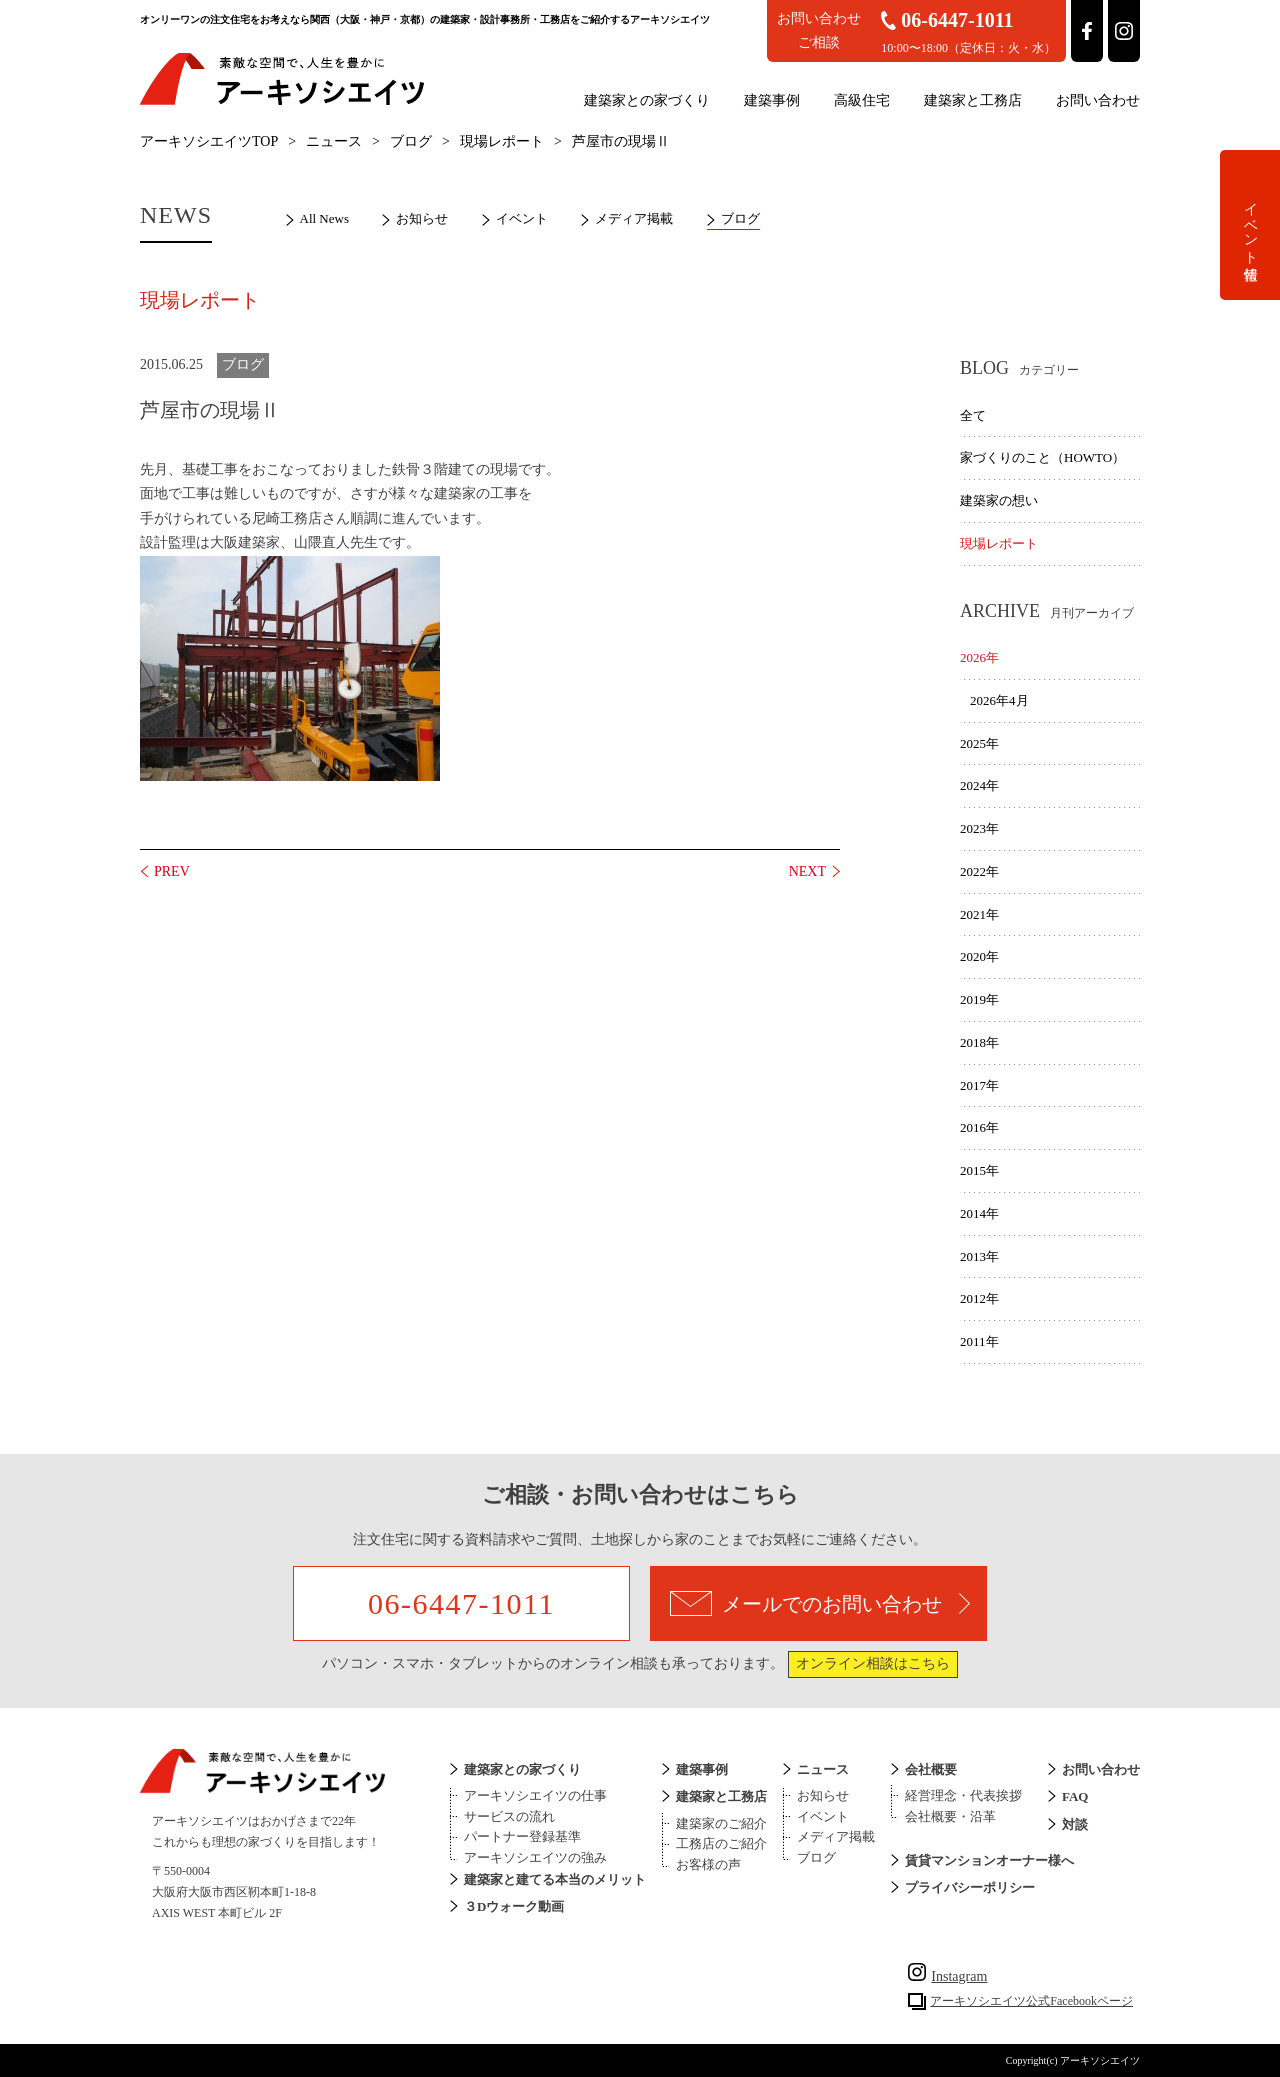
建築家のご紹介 (721, 1823)
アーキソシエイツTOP (209, 141)
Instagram (947, 1976)
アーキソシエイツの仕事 (535, 1795)
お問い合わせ (1098, 100)
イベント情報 (1250, 225)
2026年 (979, 657)
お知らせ (422, 218)
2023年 (979, 828)
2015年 (979, 1170)
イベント (522, 218)
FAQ (1075, 1796)
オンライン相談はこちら (873, 1663)
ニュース (334, 141)
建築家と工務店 (973, 100)
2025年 (979, 743)
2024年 (979, 785)
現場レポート (502, 141)
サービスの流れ (509, 1816)
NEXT (807, 871)
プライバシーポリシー (970, 1887)
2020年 (979, 956)
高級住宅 (862, 100)
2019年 (979, 999)
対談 (1075, 1824)
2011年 (979, 1341)
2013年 (979, 1256)
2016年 (979, 1127)
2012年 (979, 1298)
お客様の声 (708, 1864)
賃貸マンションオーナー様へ (989, 1860)
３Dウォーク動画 (514, 1906)
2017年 (979, 1085)
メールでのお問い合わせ (820, 1603)
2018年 (979, 1042)
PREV (172, 871)
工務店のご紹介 (721, 1843)
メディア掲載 (634, 218)
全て (973, 415)
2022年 (979, 871)
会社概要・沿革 (950, 1816)
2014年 (979, 1213)
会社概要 (931, 1769)
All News (324, 218)
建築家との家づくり (647, 100)
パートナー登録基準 (522, 1836)
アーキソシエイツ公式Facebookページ (1031, 2001)
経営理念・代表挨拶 (963, 1795)
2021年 (979, 914)
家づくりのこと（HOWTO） (1042, 457)
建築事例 (772, 100)
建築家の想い (999, 500)
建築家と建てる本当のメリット (555, 1879)
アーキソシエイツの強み (535, 1857)
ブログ (411, 141)
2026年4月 (999, 700)
